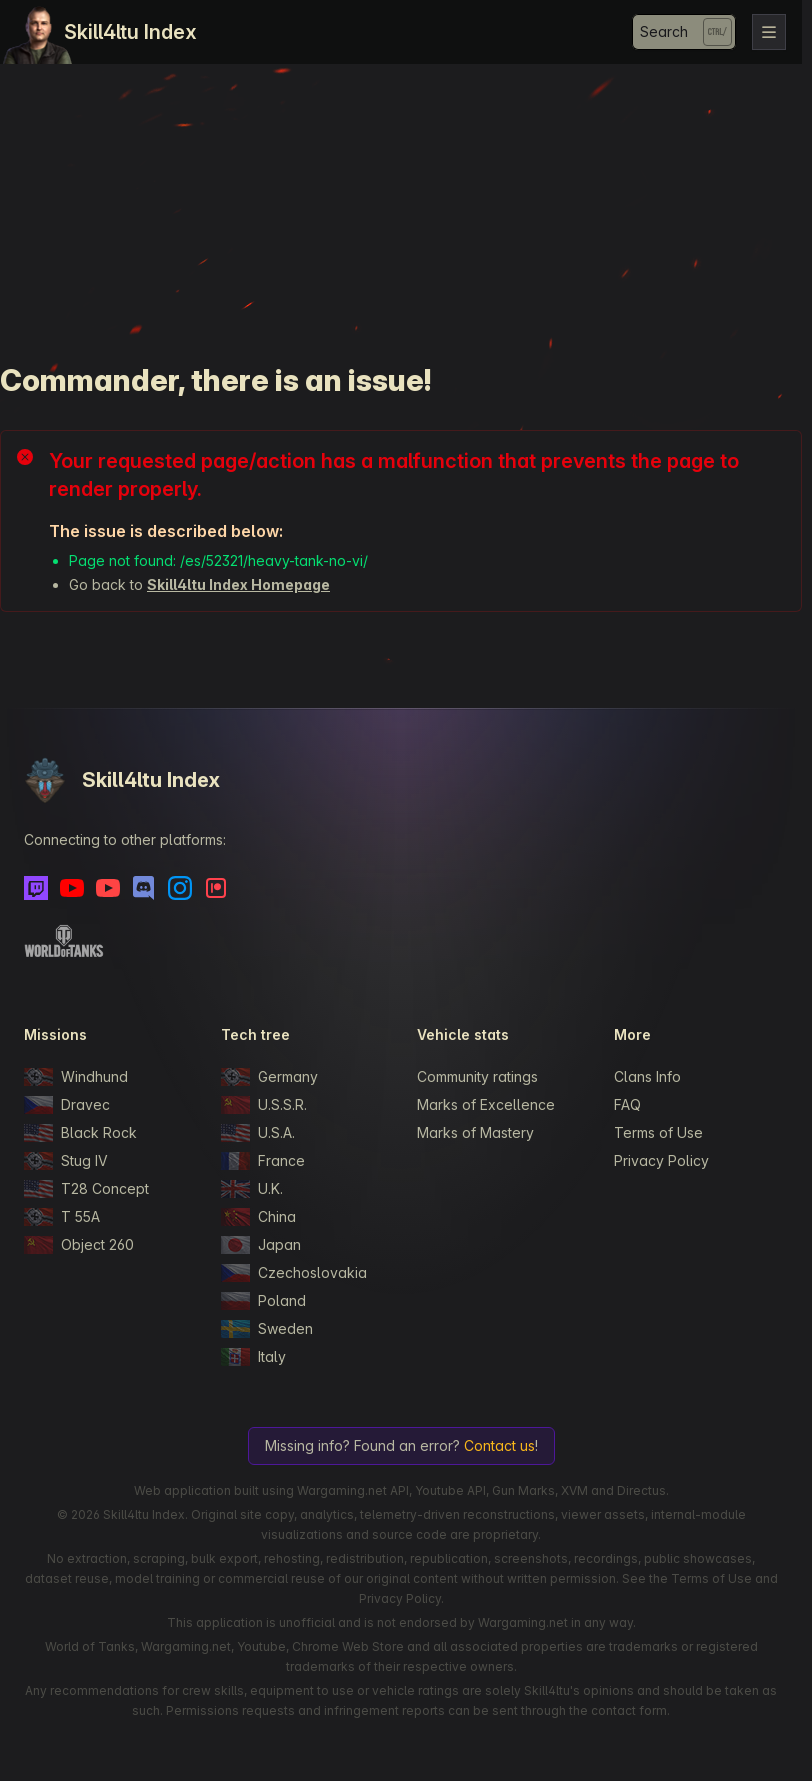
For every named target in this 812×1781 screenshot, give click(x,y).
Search (664, 31)
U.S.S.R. (264, 1105)
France (263, 1161)
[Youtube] (72, 888)
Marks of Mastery (475, 1132)
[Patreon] (216, 888)
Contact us (499, 1445)
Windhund (76, 1077)
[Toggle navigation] (769, 32)
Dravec (67, 1105)
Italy (253, 1357)
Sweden (267, 1329)
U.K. (252, 1189)
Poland (263, 1301)
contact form (629, 1710)
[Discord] (144, 888)
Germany (269, 1077)
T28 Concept (86, 1189)
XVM (574, 1490)
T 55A (62, 1217)
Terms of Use (658, 1132)
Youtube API (450, 1490)
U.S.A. (258, 1133)
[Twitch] (36, 888)
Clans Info (647, 1076)
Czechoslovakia (294, 1273)
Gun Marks (523, 1490)
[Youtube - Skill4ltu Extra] (108, 888)
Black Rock (80, 1133)
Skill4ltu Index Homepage (238, 584)
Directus (641, 1490)
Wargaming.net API (353, 1490)
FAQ (627, 1104)
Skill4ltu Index (130, 32)
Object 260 (79, 1245)
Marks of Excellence (486, 1104)
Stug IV (66, 1161)
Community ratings (477, 1076)
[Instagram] (180, 888)
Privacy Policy (661, 1160)
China (258, 1217)
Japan (261, 1245)
